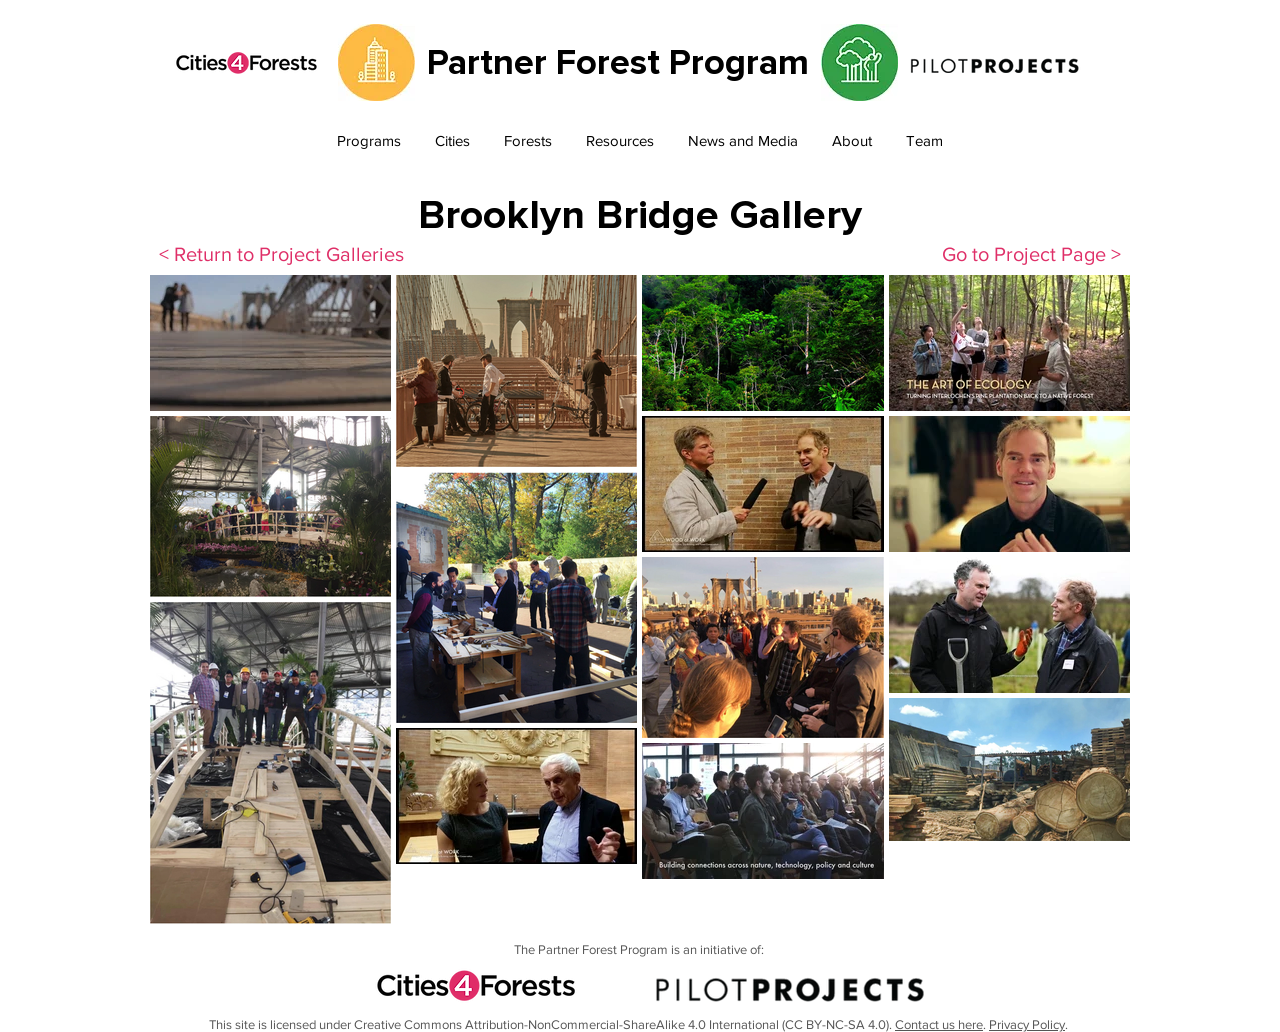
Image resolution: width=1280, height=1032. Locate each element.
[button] (369, 141)
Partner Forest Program (618, 63)
